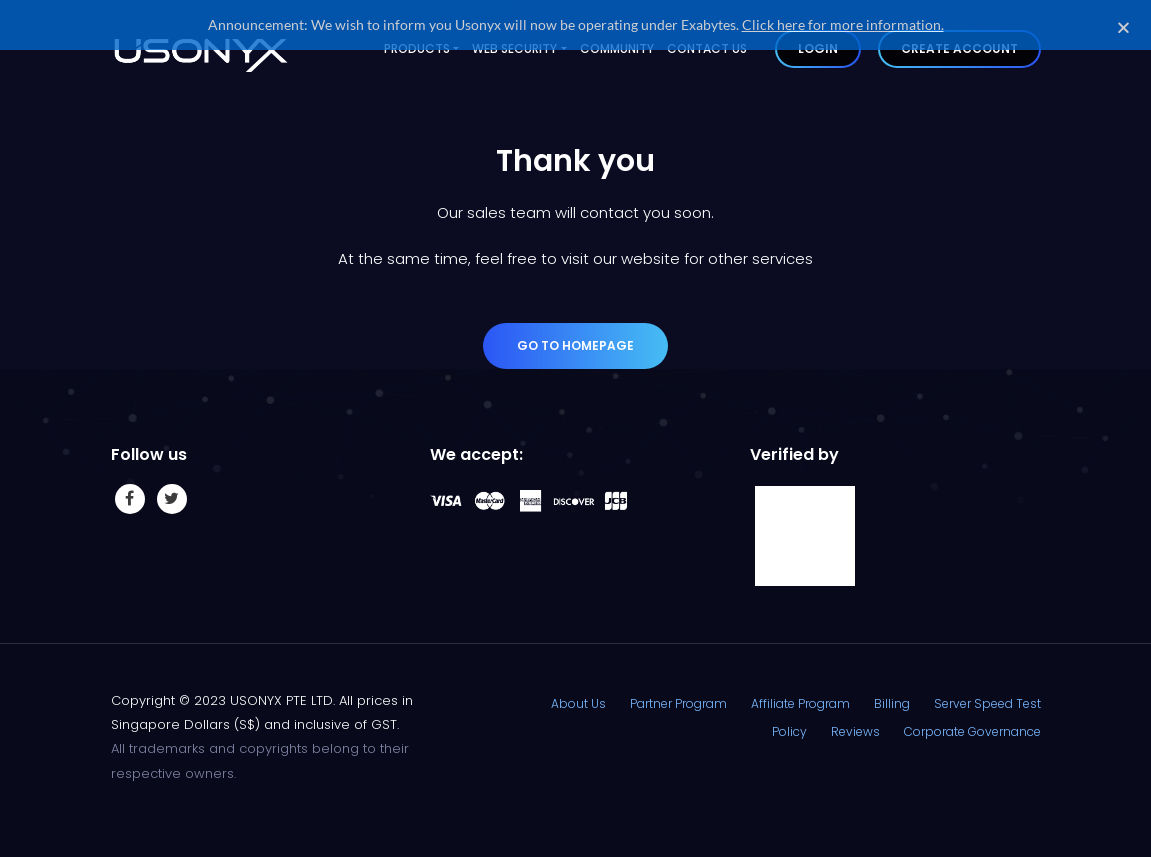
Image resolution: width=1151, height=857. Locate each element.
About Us (578, 700)
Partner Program (678, 700)
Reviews (855, 727)
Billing (892, 700)
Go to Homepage (575, 342)
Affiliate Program (800, 700)
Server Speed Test (987, 700)
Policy (789, 727)
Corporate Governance (972, 727)
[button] (1123, 27)
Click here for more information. (843, 24)
